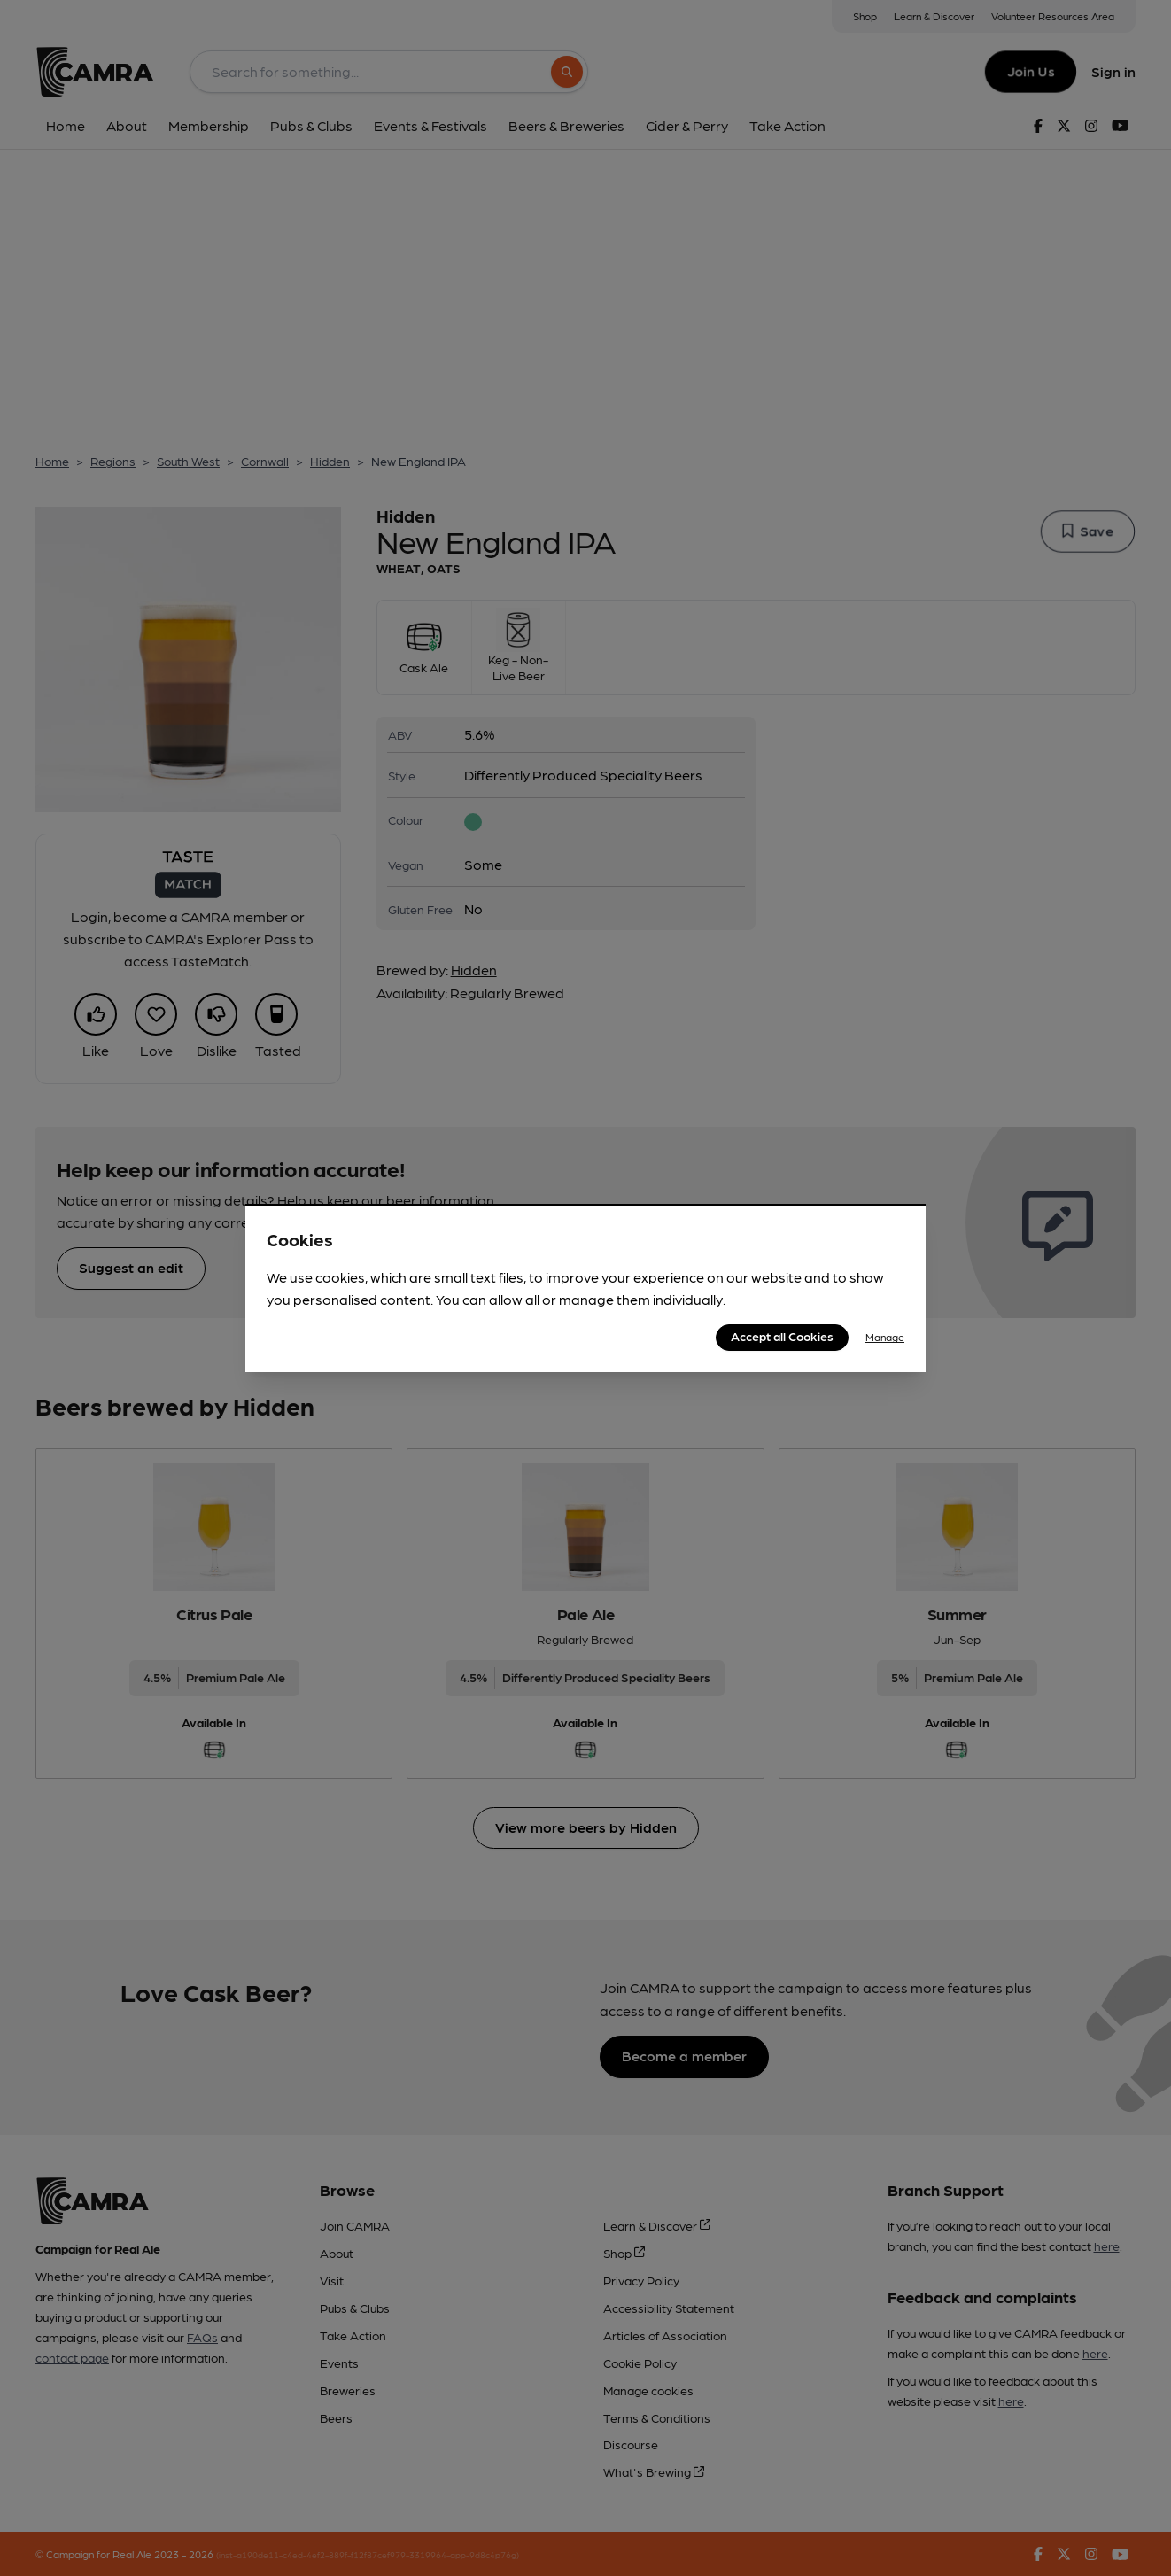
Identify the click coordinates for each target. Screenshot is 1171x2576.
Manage (884, 1337)
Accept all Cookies (782, 1336)
